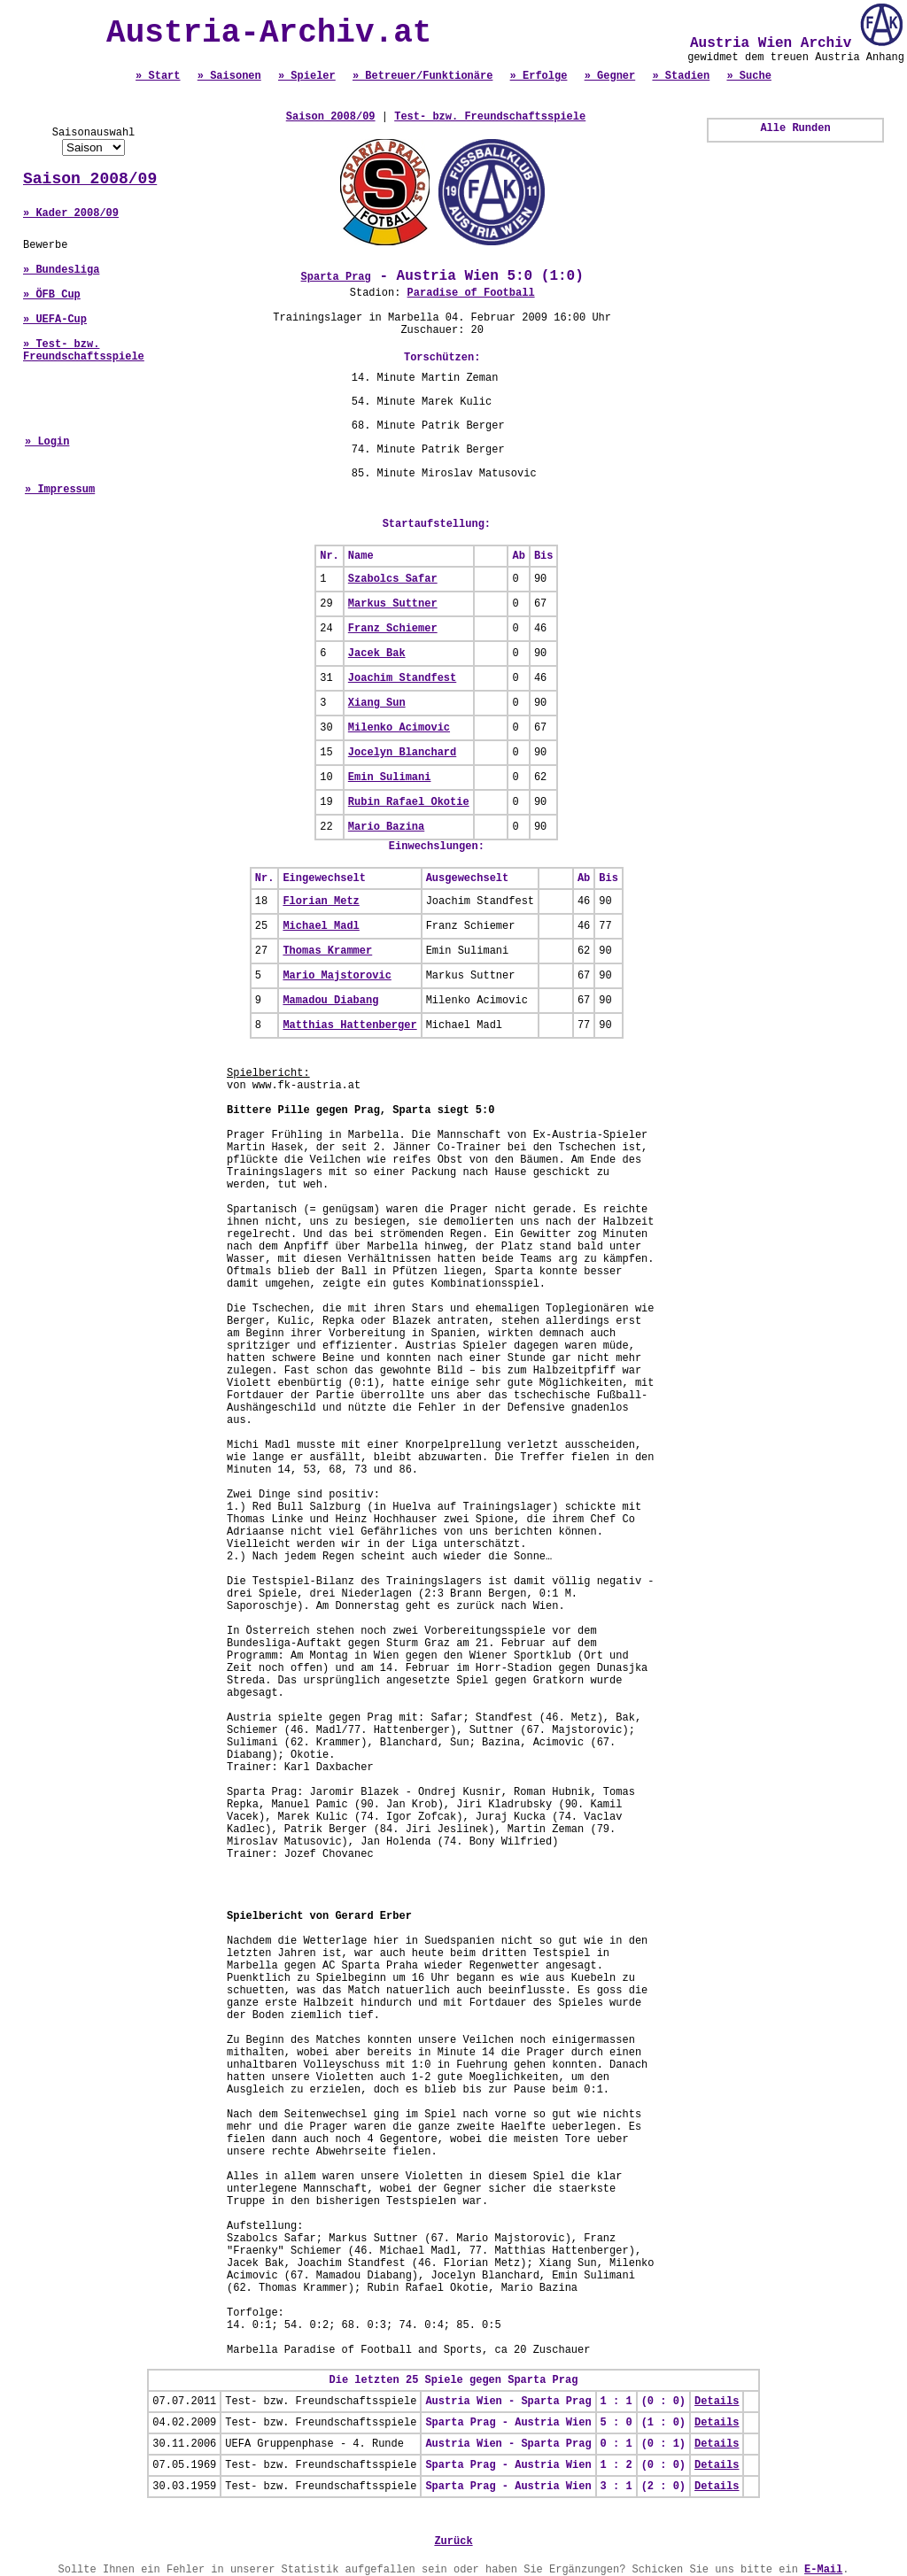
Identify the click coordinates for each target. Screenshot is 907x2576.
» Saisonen (229, 76)
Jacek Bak (377, 653)
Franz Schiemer (393, 629)
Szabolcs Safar (393, 579)
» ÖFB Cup (52, 295)
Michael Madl (321, 926)
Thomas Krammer (327, 951)
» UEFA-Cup (55, 319)
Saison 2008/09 (90, 179)
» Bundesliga (61, 270)
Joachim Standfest (402, 678)
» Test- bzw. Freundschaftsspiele (83, 350)
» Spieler (307, 76)
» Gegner (610, 76)
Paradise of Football (471, 293)
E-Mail (823, 2570)
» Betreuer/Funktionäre (422, 76)
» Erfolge (539, 76)
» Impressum (60, 489)
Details (716, 2401)
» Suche (748, 76)
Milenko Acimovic (399, 728)
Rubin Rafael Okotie (408, 802)
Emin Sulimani (389, 777)
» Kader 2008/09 (71, 213)
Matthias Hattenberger (349, 1025)
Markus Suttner (393, 604)
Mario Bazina (386, 827)
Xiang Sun (377, 703)
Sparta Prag (336, 277)
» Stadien (680, 76)
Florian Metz (321, 901)
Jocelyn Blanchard (402, 752)
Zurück (453, 2541)
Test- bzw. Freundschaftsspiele (489, 117)
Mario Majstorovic (337, 976)
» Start (158, 76)
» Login (47, 442)
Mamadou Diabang (330, 1000)
